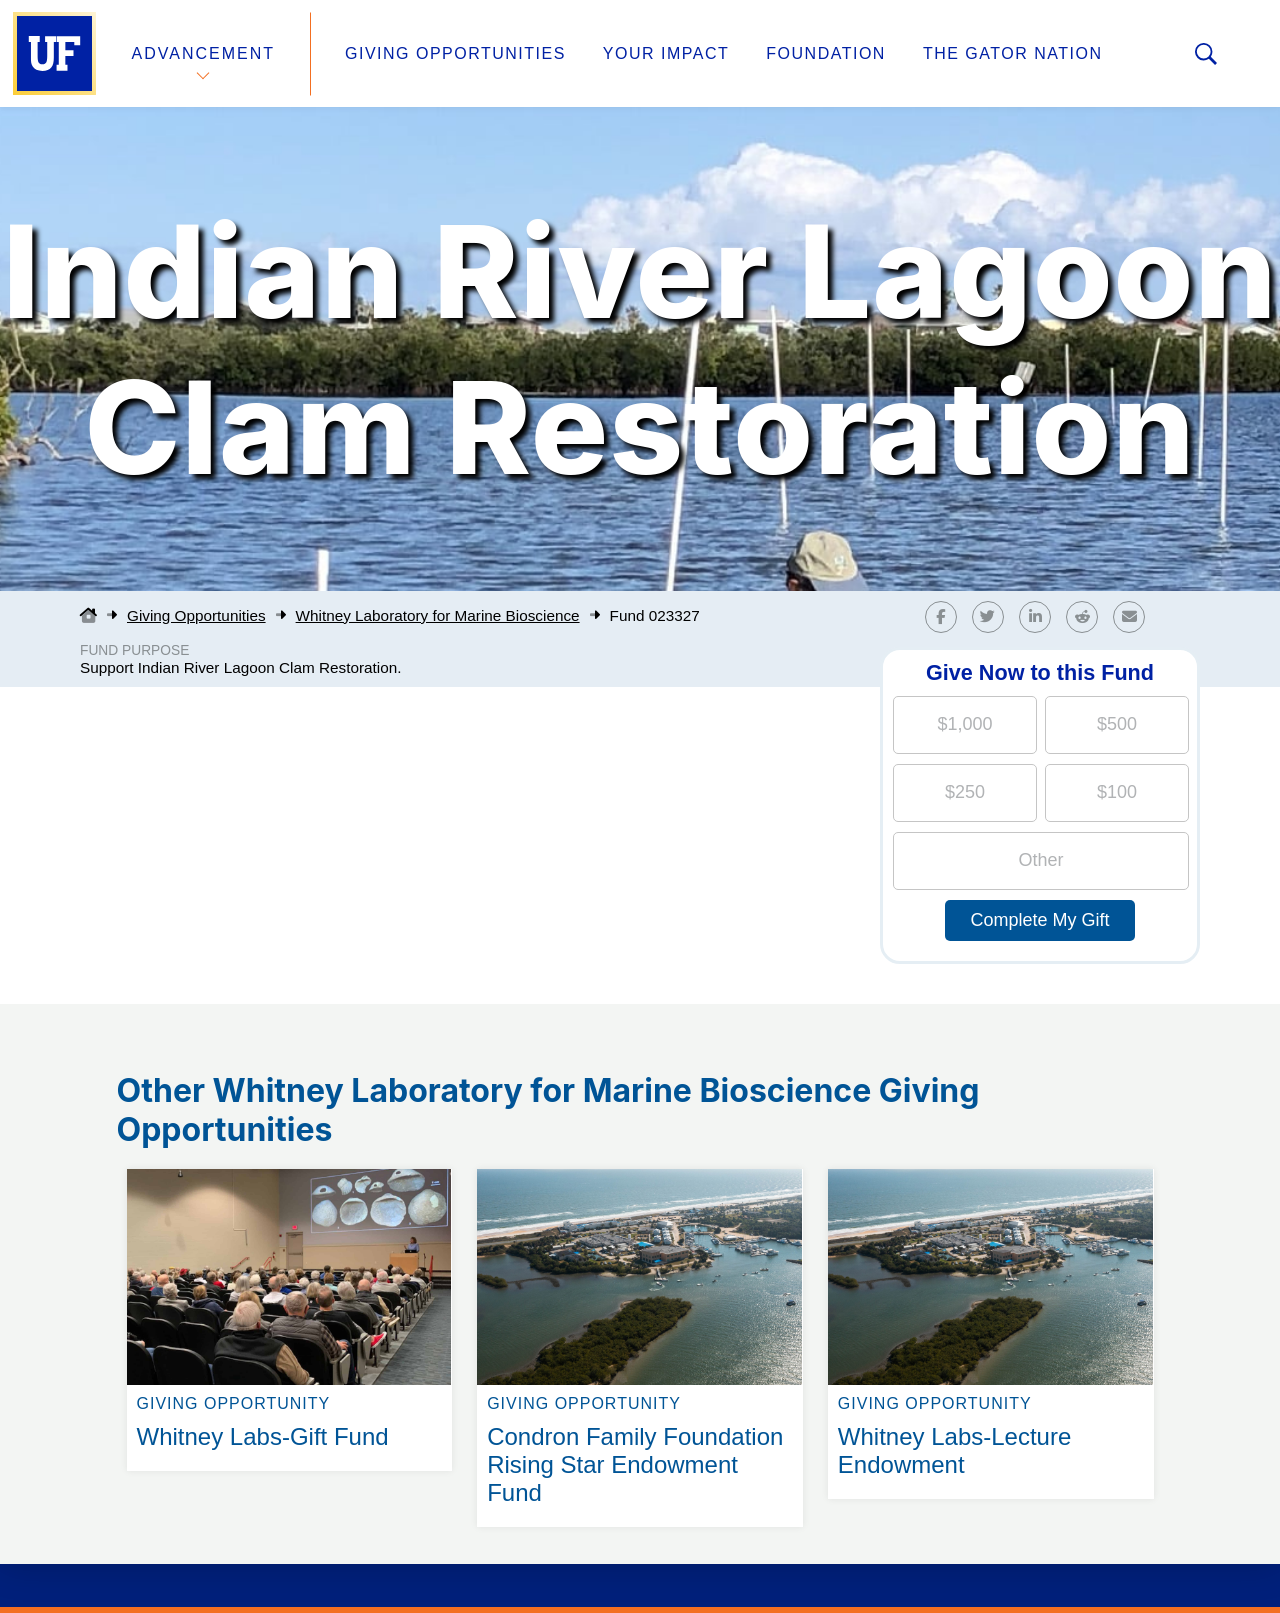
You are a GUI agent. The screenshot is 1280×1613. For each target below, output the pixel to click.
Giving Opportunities (455, 53)
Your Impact (666, 53)
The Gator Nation (1013, 53)
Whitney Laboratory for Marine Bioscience (438, 615)
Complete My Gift (1039, 920)
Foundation (826, 53)
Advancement (204, 53)
